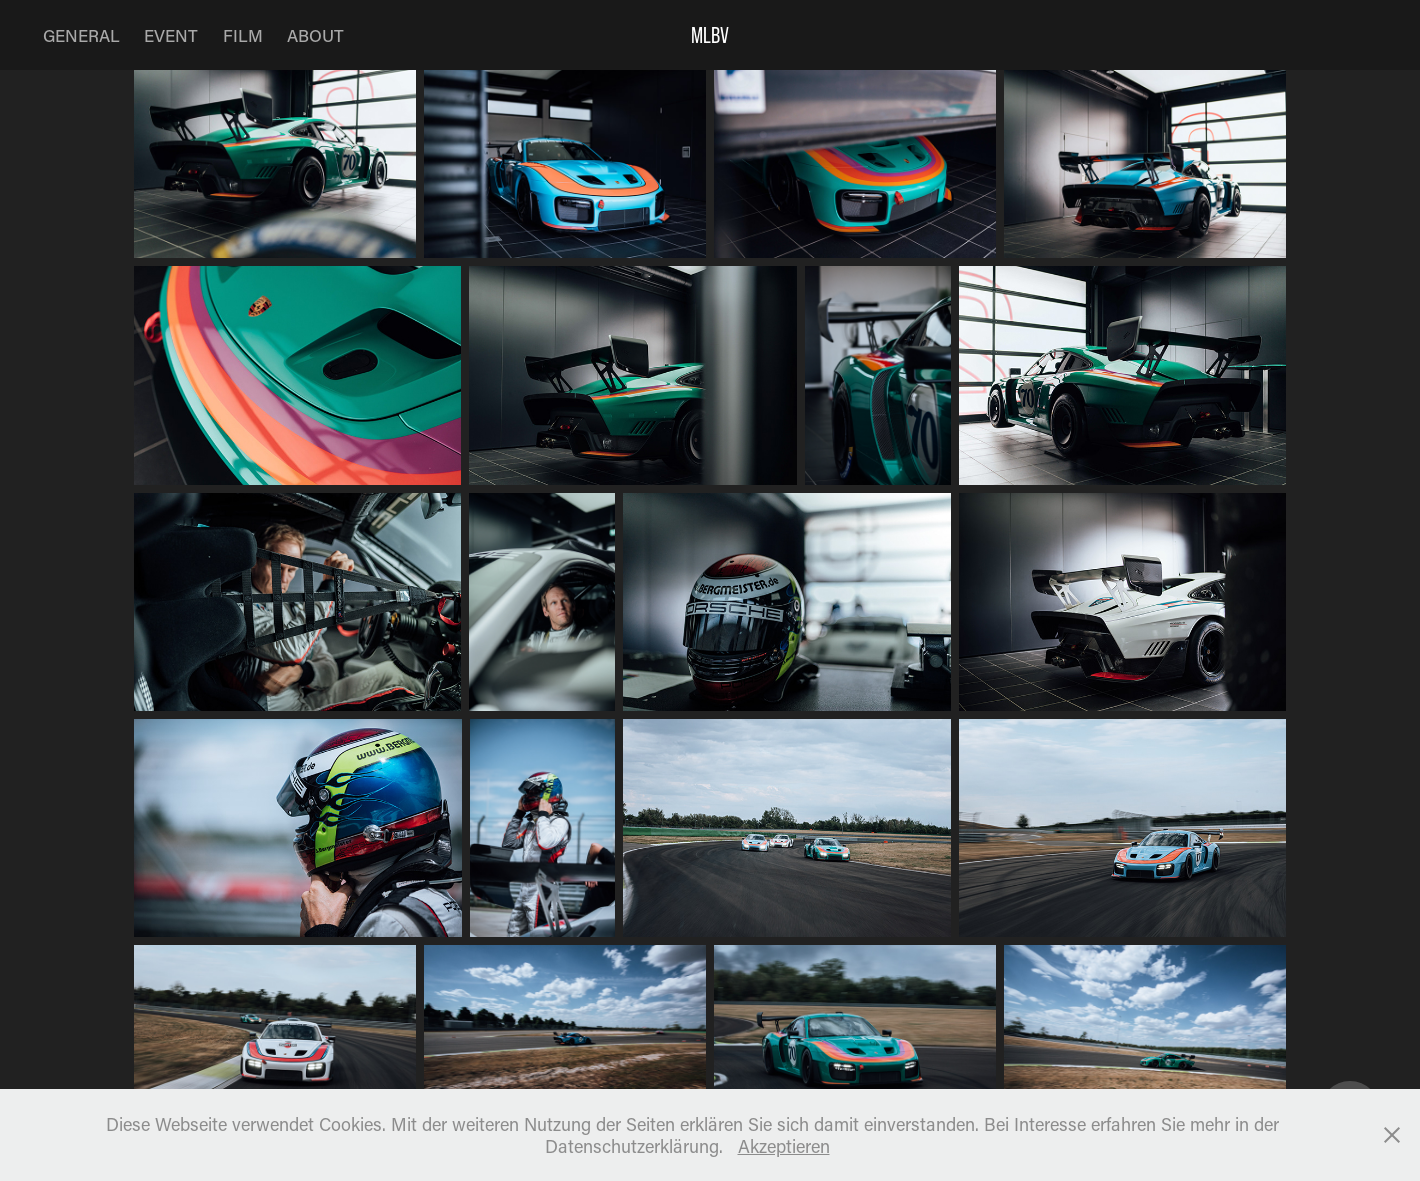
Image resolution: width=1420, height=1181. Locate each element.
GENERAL (81, 35)
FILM (243, 35)
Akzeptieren (784, 1146)
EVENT (171, 35)
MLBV (710, 35)
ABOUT (315, 35)
